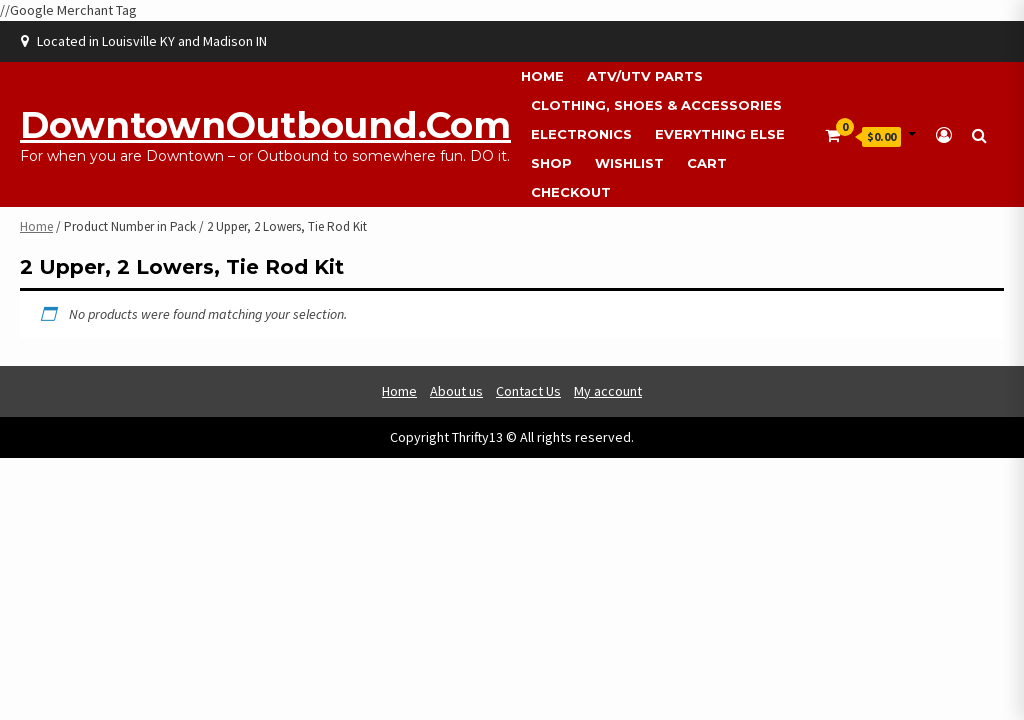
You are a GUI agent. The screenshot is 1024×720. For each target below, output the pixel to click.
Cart (707, 163)
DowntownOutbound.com (265, 125)
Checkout (571, 192)
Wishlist (629, 163)
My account (608, 391)
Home (542, 76)
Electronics (581, 134)
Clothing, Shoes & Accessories (656, 105)
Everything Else (720, 134)
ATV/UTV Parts (645, 76)
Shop (551, 163)
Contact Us (528, 391)
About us (456, 391)
